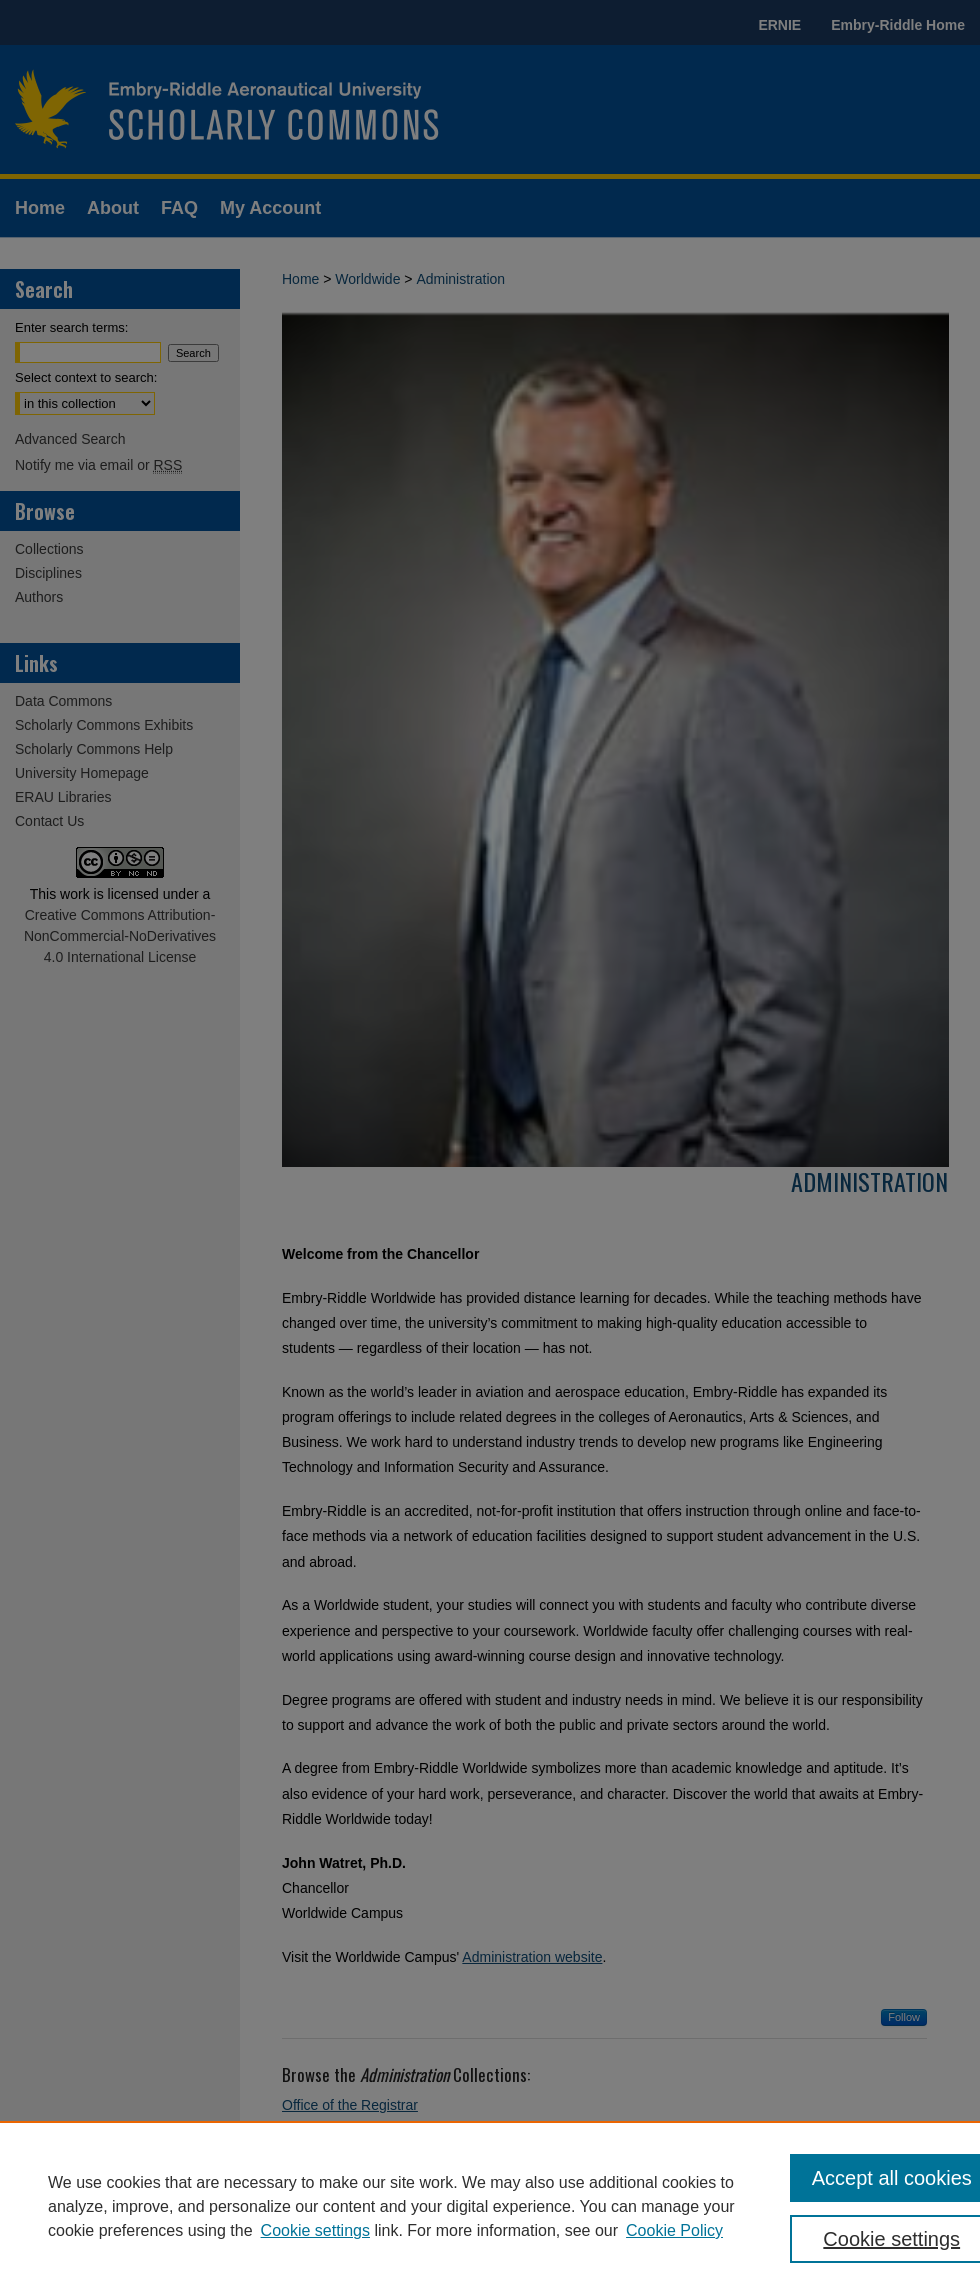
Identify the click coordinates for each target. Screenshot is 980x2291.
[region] (490, 2206)
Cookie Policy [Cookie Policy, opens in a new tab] (674, 2230)
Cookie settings (315, 2230)
